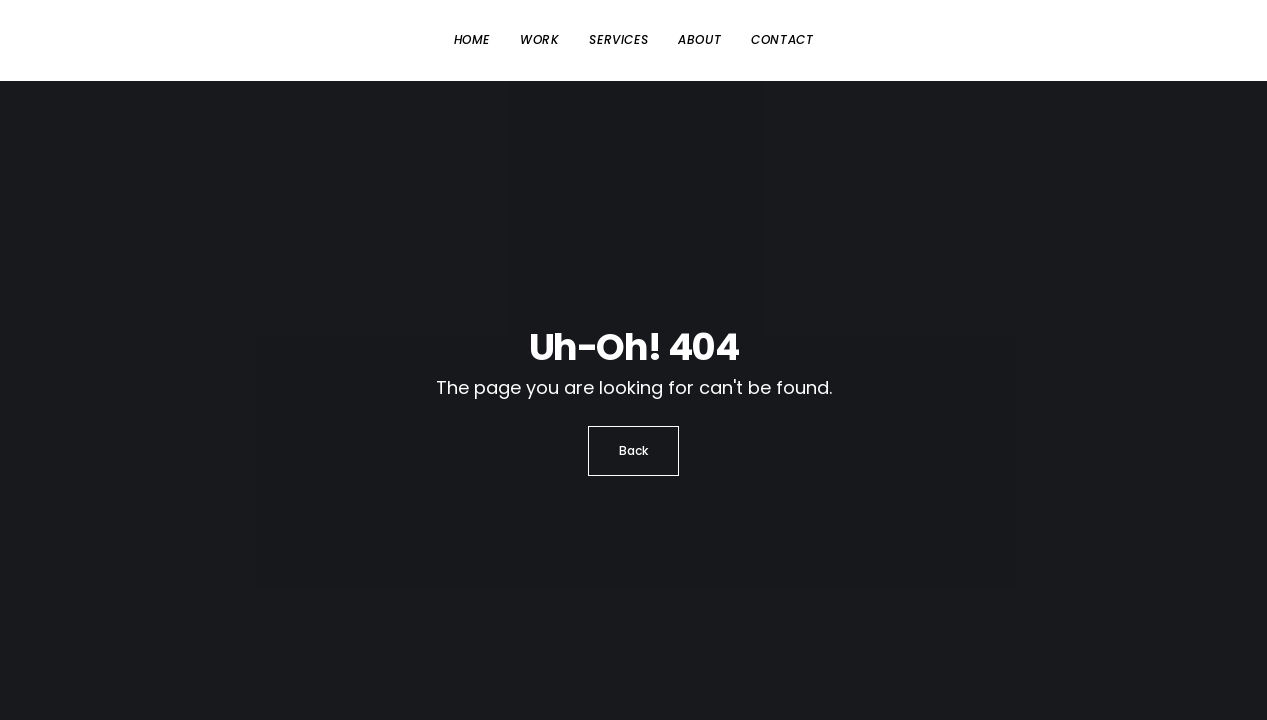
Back (633, 450)
